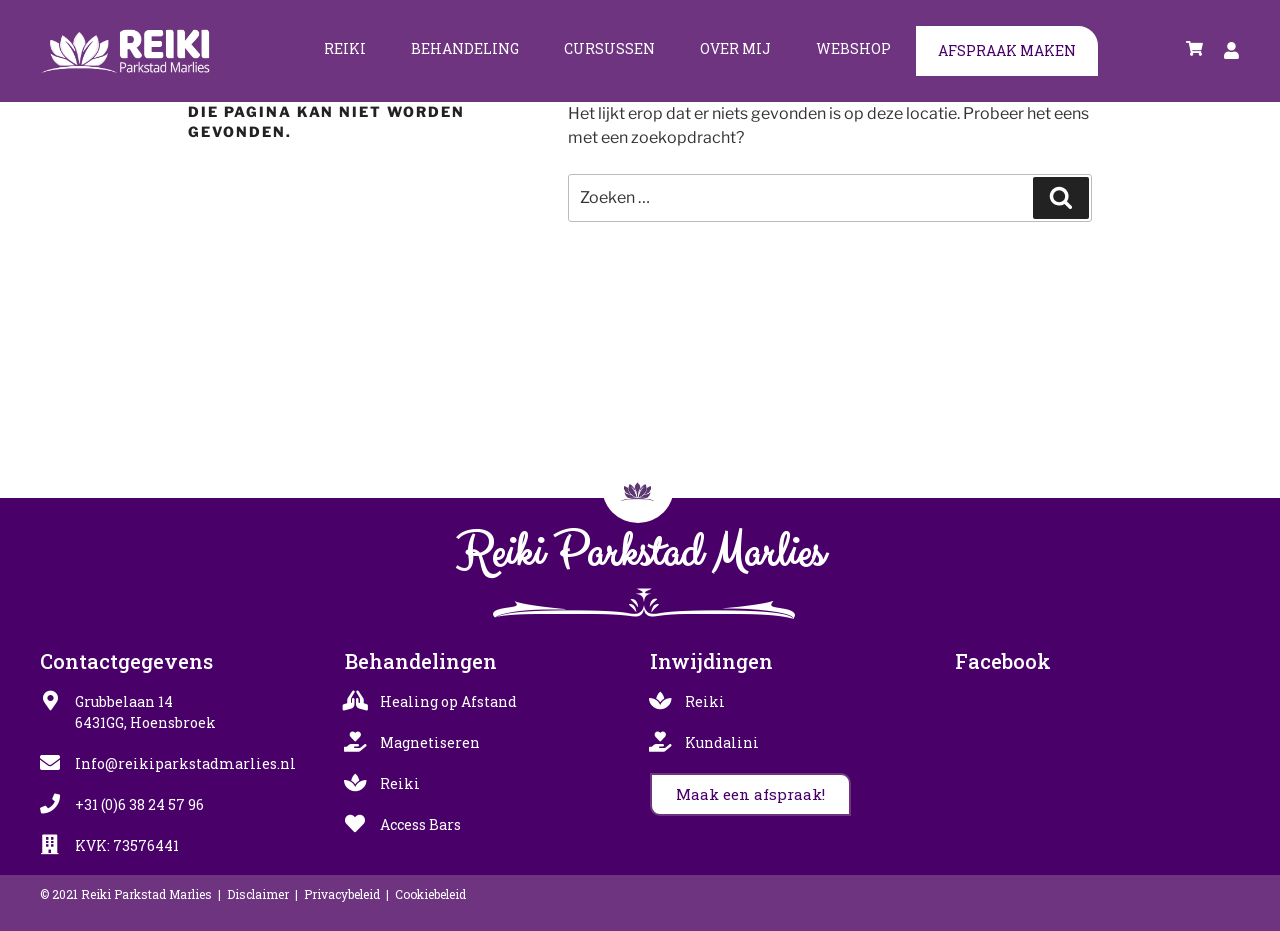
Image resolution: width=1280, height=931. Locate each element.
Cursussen (609, 48)
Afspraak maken (1007, 50)
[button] (750, 794)
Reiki (345, 48)
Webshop (853, 48)
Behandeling (465, 48)
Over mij (735, 48)
